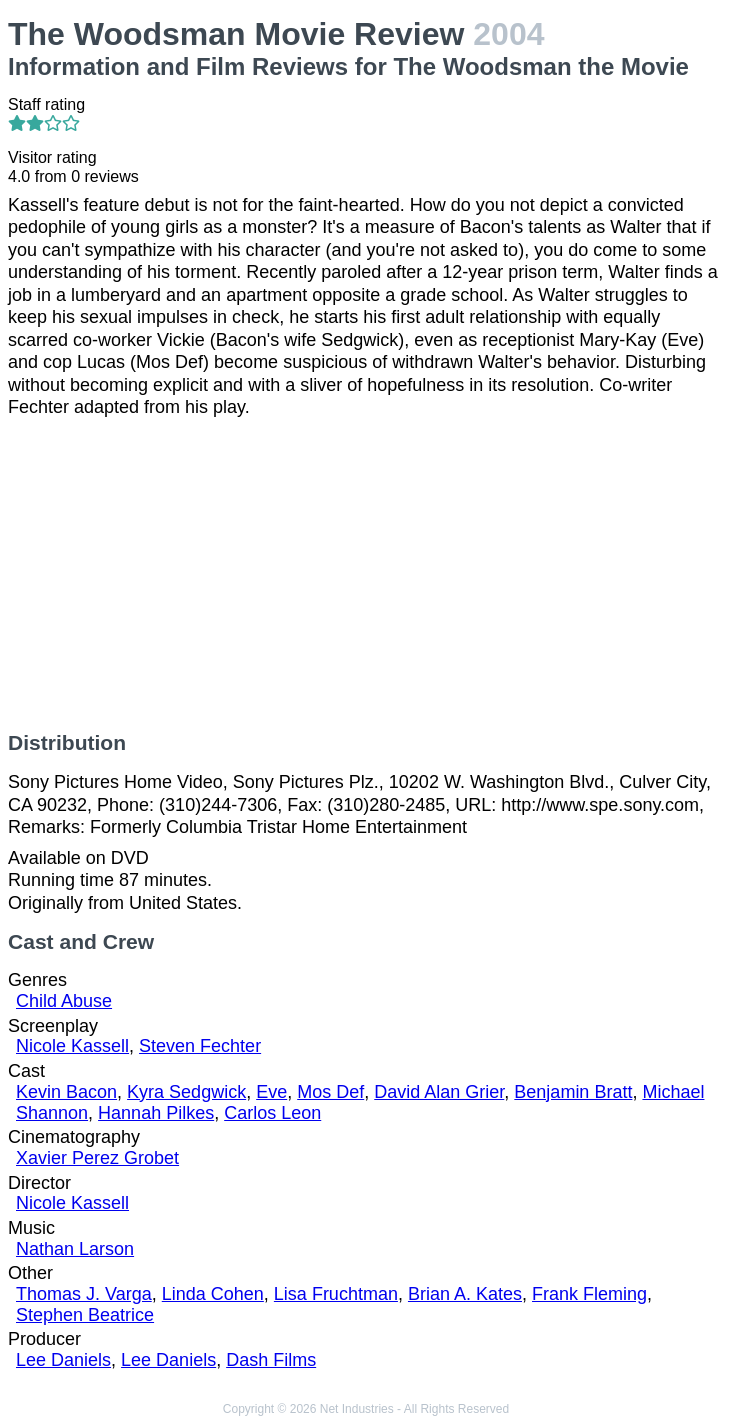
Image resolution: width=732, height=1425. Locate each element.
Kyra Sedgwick (186, 1092)
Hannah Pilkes (156, 1113)
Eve (271, 1092)
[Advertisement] (366, 575)
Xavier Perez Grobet (97, 1158)
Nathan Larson (75, 1249)
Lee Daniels (63, 1360)
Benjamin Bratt (573, 1092)
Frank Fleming (589, 1294)
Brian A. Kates (465, 1294)
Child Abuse (64, 1001)
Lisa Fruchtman (336, 1294)
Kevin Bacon (66, 1092)
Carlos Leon (272, 1113)
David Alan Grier (439, 1092)
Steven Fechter (200, 1046)
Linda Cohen (213, 1294)
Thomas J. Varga (84, 1294)
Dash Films (271, 1360)
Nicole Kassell (72, 1046)
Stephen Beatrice (85, 1315)
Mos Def (330, 1092)
